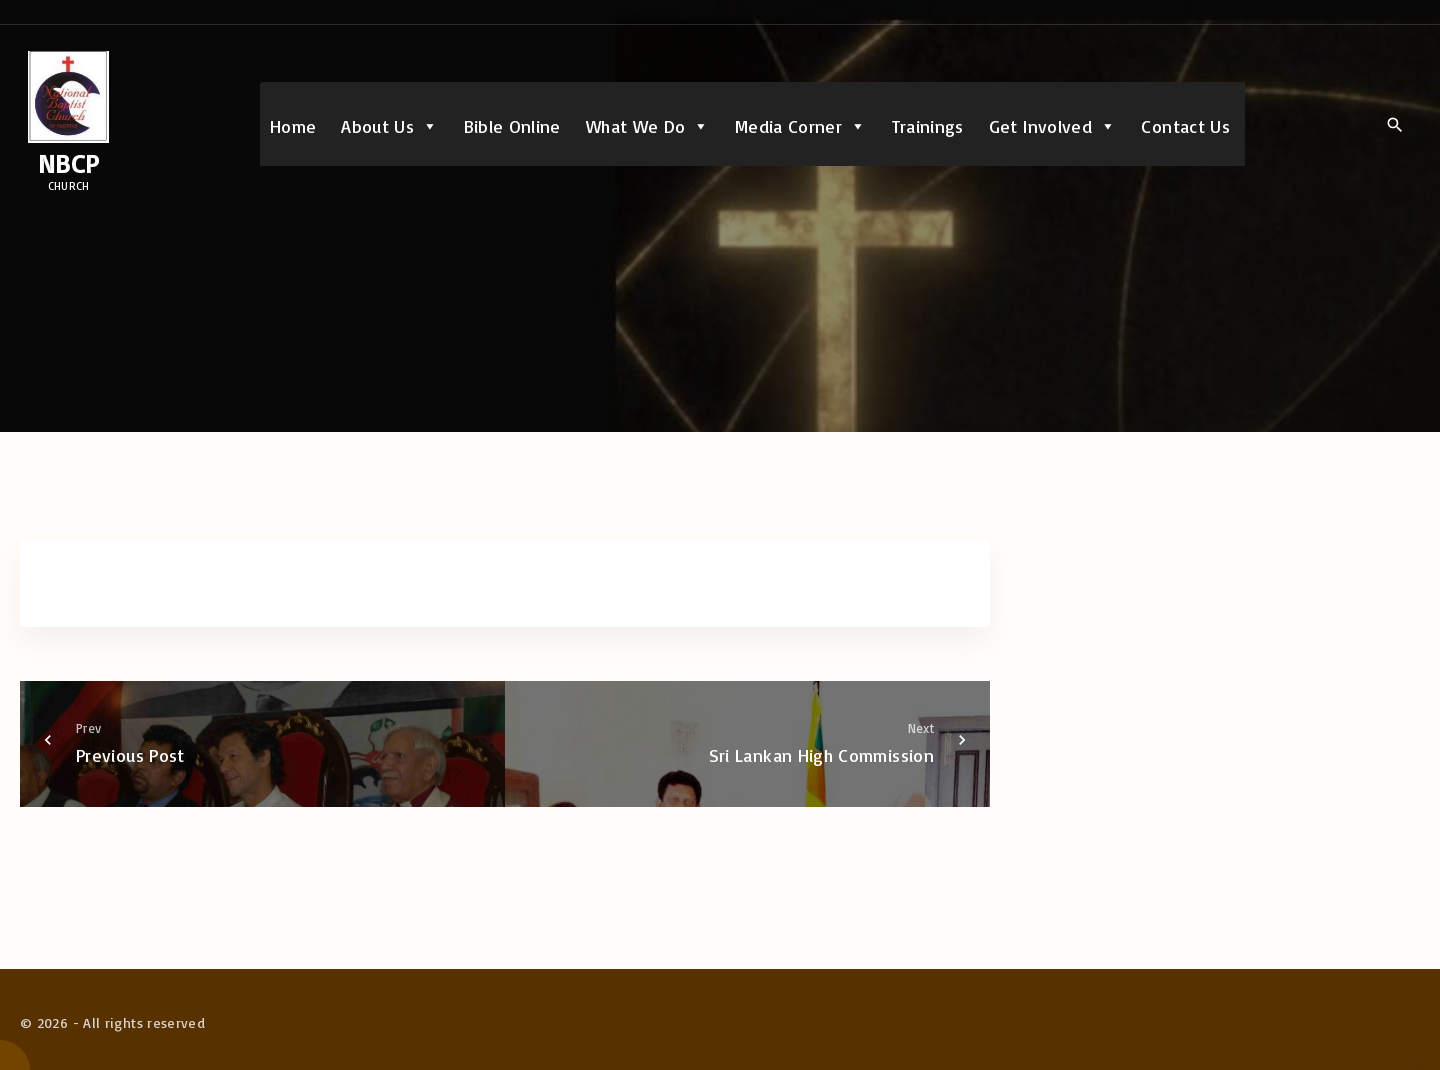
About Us (389, 126)
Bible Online (512, 126)
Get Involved (1053, 126)
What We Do (648, 126)
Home (293, 126)
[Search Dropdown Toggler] (1394, 125)
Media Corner (801, 126)
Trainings (928, 126)
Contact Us (1185, 126)
